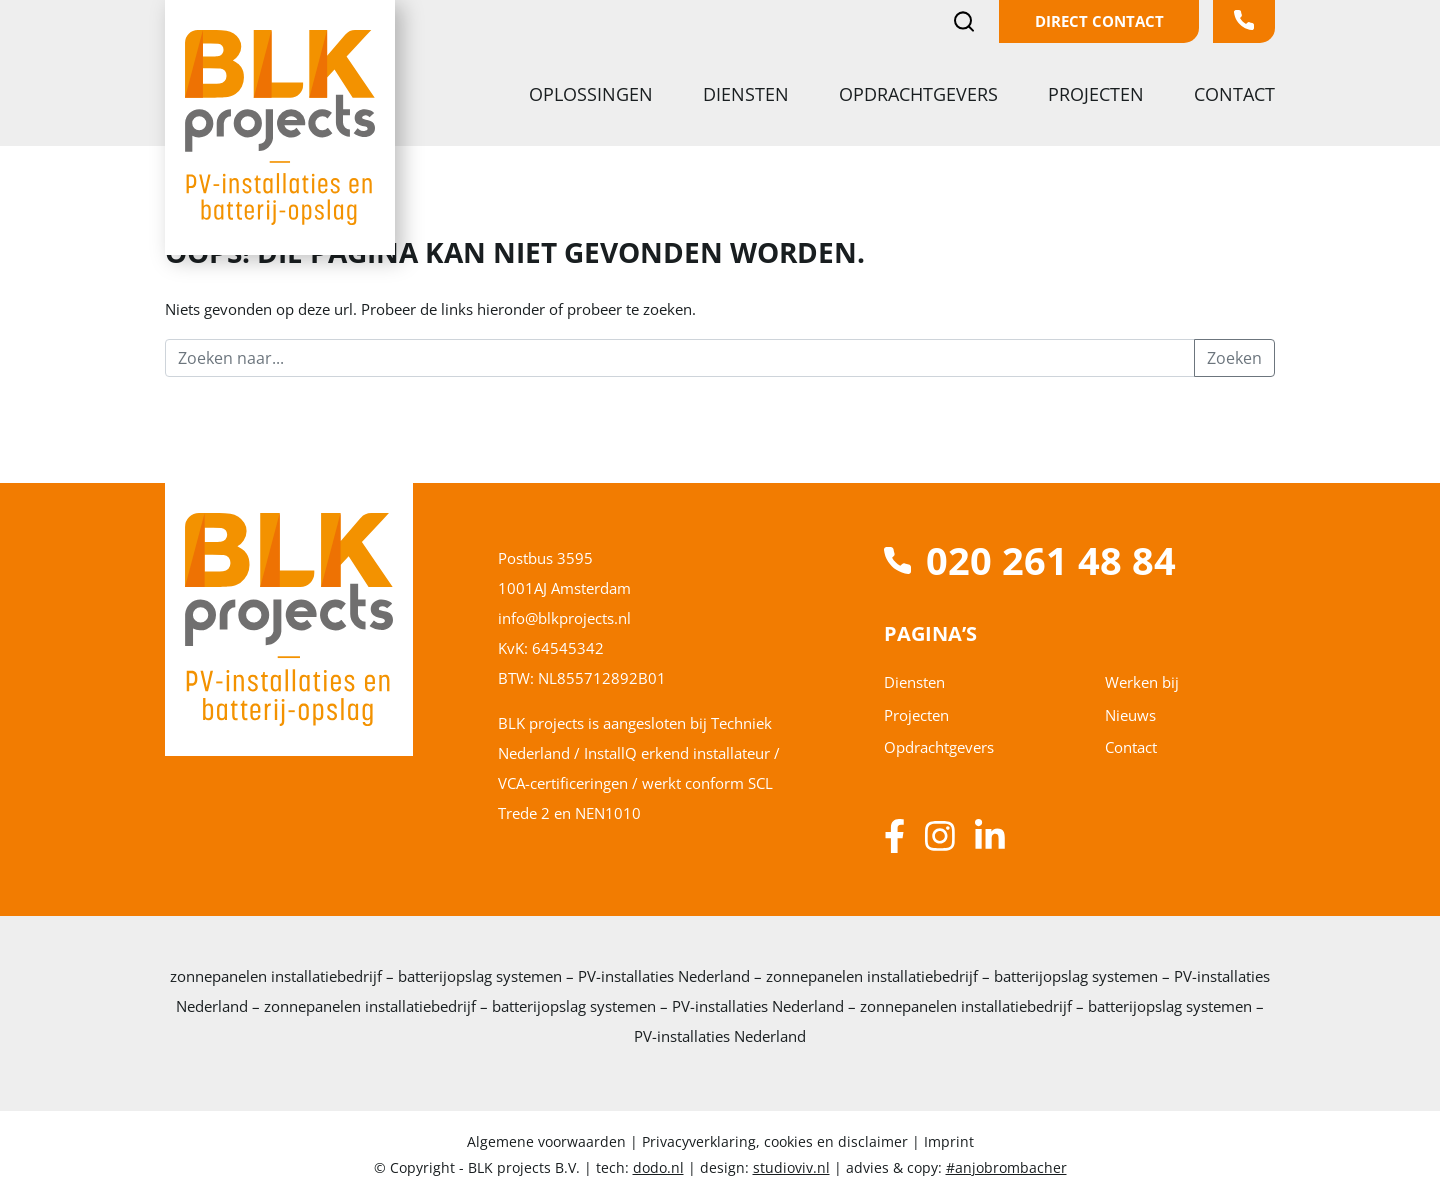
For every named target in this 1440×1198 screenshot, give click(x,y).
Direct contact (1099, 21)
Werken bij (1142, 682)
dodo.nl (658, 1167)
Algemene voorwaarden (548, 1141)
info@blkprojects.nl (564, 618)
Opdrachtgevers (921, 94)
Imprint (949, 1141)
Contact (1234, 94)
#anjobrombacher (1006, 1167)
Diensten (748, 94)
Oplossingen (593, 94)
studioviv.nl (791, 1167)
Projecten (1098, 94)
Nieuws (1130, 715)
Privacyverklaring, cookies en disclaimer (775, 1141)
